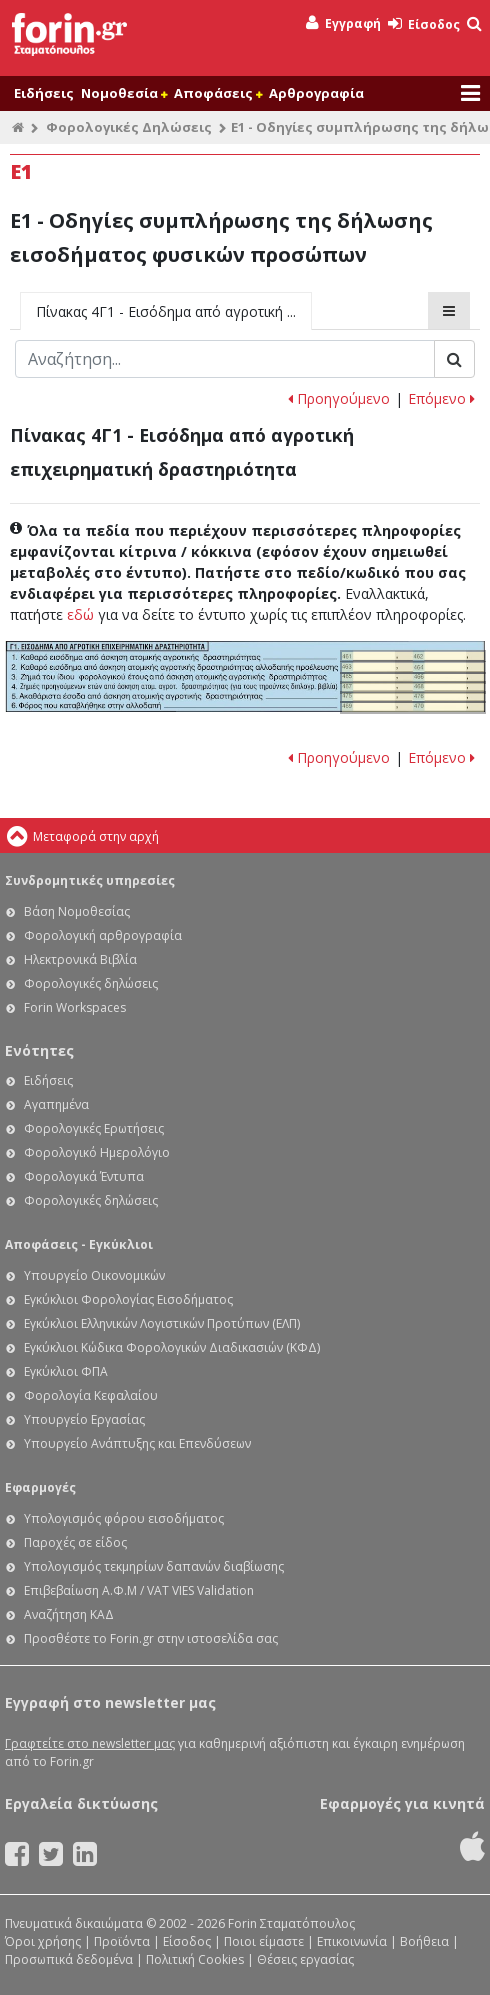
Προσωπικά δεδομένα (69, 1959)
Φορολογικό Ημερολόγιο (97, 1152)
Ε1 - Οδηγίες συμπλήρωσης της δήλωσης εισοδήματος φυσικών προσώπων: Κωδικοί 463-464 (413, 668)
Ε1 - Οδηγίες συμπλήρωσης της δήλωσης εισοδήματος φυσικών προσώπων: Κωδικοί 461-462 (413, 656)
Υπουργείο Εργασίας (84, 1419)
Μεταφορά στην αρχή (96, 836)
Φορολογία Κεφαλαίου (91, 1395)
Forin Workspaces (75, 1007)
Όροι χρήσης (43, 1941)
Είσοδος (424, 24)
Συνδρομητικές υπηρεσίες (90, 880)
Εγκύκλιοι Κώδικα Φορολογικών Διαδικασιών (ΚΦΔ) (172, 1347)
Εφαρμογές (40, 1487)
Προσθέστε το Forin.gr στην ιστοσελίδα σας (151, 1638)
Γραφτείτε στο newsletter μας (90, 1743)
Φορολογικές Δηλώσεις (129, 127)
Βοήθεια (424, 1941)
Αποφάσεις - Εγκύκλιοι (79, 1244)
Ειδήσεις (44, 93)
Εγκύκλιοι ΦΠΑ (66, 1371)
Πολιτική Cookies (195, 1959)
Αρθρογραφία (316, 93)
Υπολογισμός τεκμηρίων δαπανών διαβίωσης (154, 1566)
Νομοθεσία (124, 93)
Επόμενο (441, 398)
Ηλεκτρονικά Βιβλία (80, 959)
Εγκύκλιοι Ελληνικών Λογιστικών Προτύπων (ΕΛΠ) (162, 1323)
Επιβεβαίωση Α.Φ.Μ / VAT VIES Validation (139, 1590)
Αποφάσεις (218, 93)
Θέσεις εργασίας (305, 1959)
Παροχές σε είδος (75, 1542)
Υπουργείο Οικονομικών (94, 1275)
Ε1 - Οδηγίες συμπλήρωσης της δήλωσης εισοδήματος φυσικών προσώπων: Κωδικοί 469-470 (413, 707)
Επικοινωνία (352, 1941)
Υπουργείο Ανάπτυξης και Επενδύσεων (137, 1443)
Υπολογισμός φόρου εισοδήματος (124, 1518)
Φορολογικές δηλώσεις (91, 983)
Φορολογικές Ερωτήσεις (94, 1128)
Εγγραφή (343, 23)
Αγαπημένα (56, 1104)
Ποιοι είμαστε (264, 1941)
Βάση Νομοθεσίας (77, 911)
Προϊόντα (122, 1941)
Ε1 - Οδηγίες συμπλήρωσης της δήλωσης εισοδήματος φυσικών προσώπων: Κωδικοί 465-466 (413, 678)
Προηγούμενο (339, 398)
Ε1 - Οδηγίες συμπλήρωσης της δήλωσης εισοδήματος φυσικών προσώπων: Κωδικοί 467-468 (413, 687)
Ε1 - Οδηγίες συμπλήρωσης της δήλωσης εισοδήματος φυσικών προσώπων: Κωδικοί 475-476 (413, 697)
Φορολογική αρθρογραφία (103, 935)
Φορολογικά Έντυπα (84, 1176)
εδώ (80, 614)
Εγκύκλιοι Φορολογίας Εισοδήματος (128, 1299)
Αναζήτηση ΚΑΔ (69, 1614)
